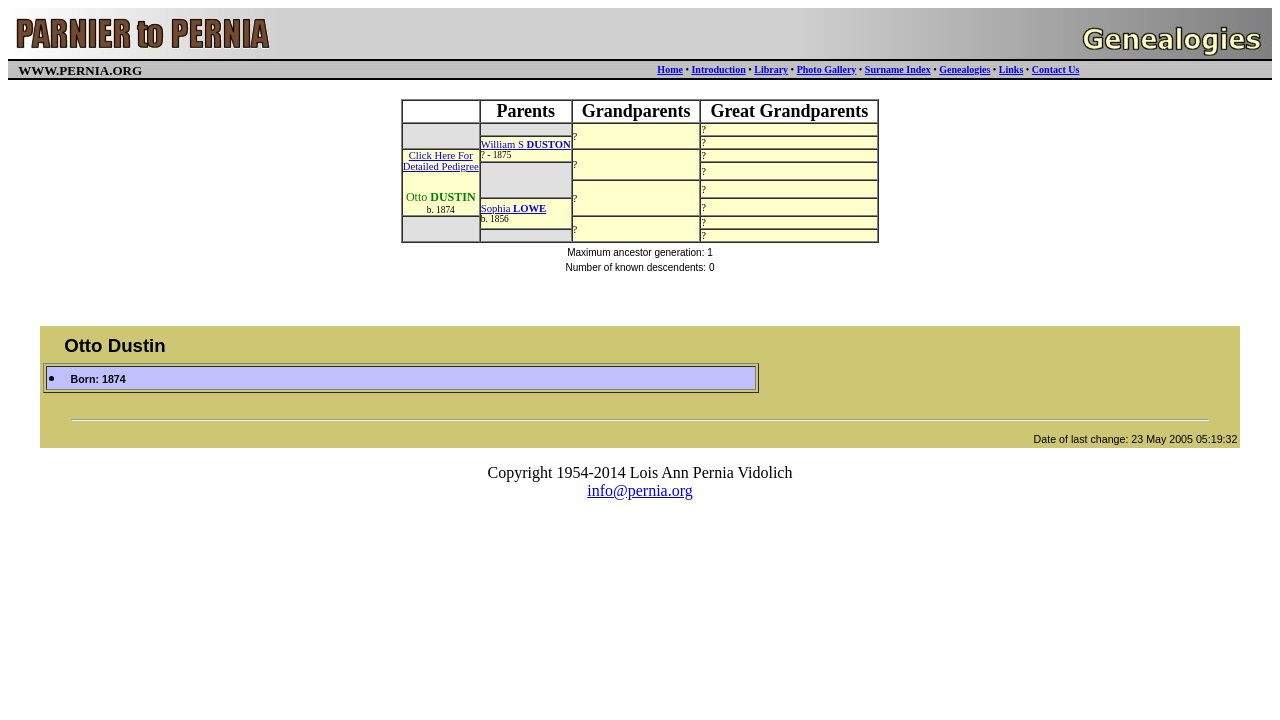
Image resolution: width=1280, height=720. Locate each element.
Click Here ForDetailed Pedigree (441, 161)
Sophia (513, 208)
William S (526, 144)
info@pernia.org (640, 490)
